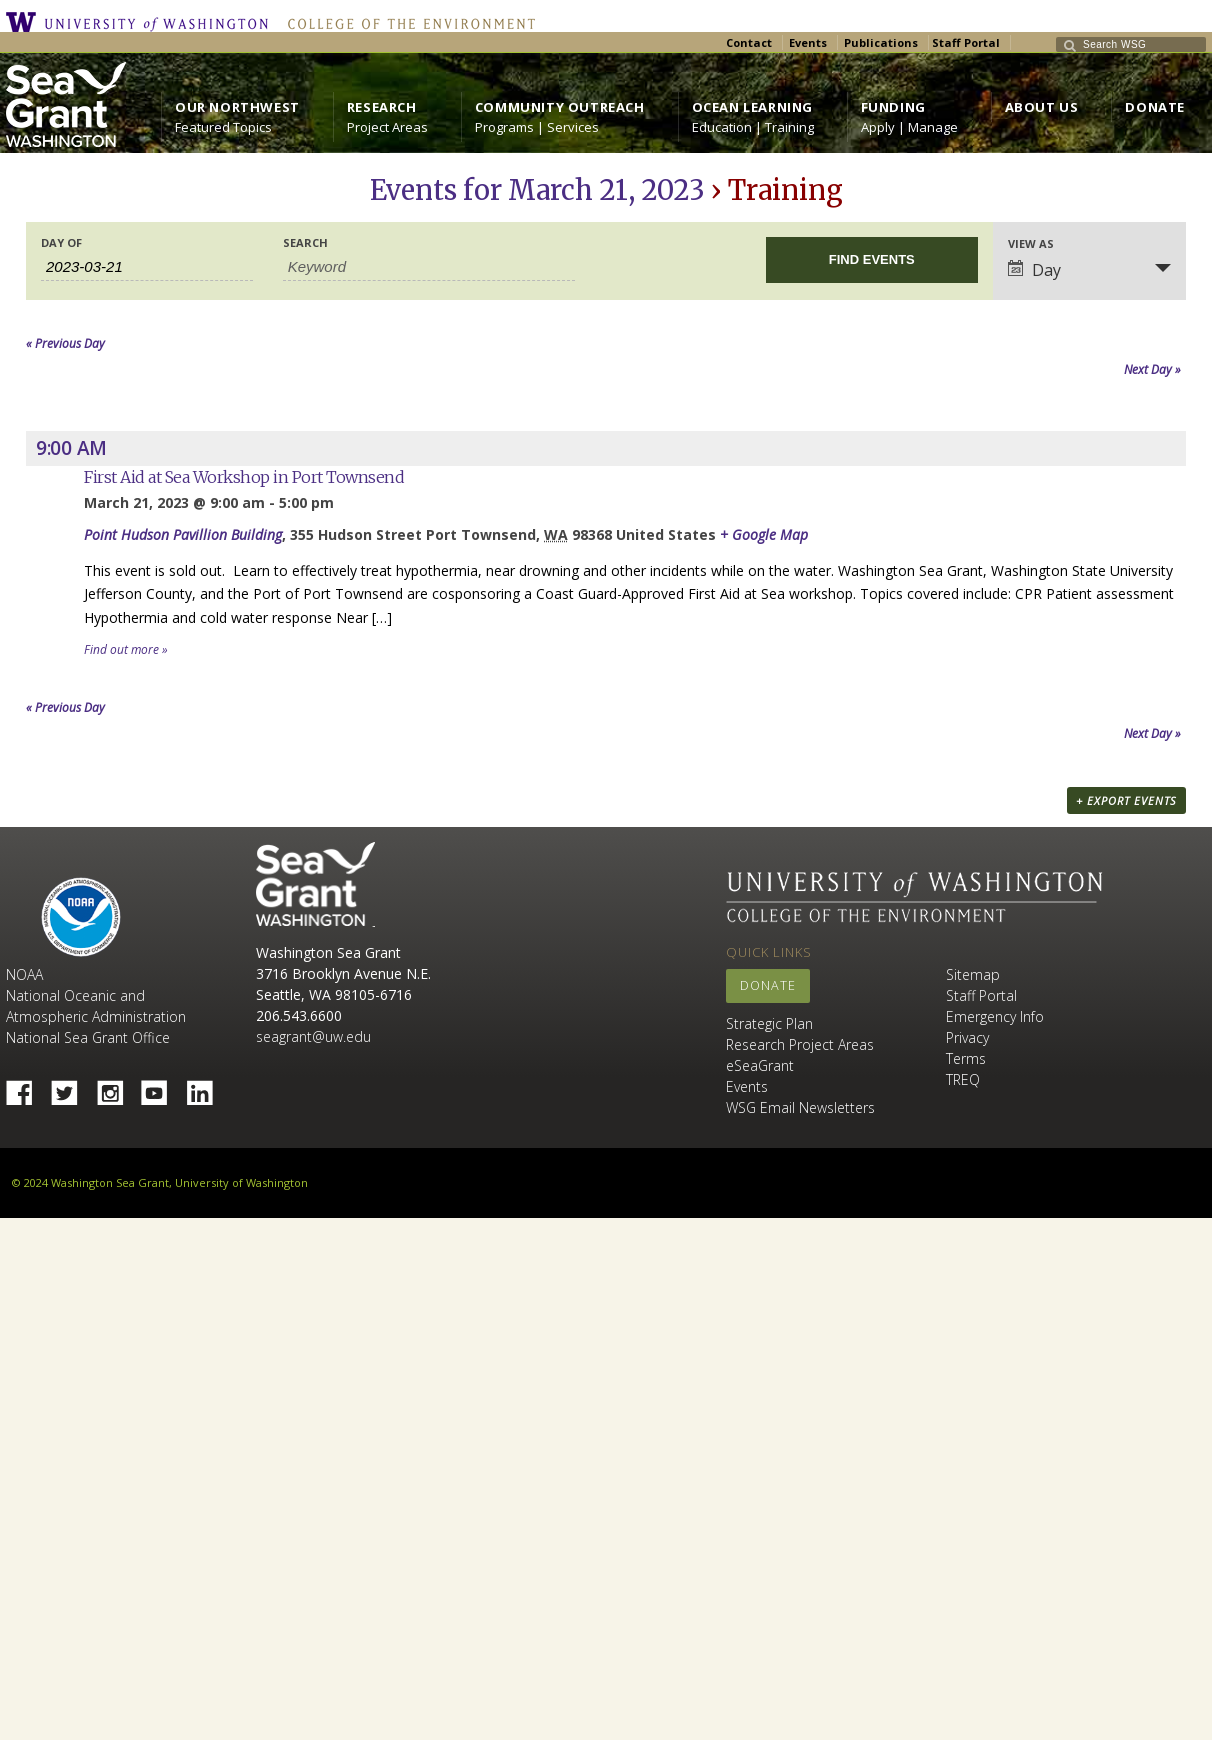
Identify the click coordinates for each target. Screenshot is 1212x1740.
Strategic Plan (769, 1023)
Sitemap (973, 974)
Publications (881, 42)
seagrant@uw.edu (313, 1036)
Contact (749, 42)
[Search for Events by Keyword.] (429, 267)
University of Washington (142, 22)
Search (305, 242)
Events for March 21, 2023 (537, 190)
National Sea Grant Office (88, 1037)
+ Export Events (1126, 800)
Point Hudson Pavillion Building (183, 534)
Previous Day (65, 343)
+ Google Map (764, 534)
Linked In (207, 1087)
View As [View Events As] (1031, 243)
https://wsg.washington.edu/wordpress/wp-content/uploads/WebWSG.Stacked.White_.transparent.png (66, 104)
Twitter (72, 1087)
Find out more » (126, 649)
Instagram (117, 1087)
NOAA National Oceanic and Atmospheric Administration (96, 995)
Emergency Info (995, 1016)
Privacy (967, 1037)
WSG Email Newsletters (800, 1107)
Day (1034, 270)
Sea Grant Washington (315, 884)
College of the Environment (406, 22)
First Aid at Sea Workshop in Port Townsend (244, 477)
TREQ (963, 1079)
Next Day (1152, 369)
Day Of (61, 242)
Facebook (27, 1087)
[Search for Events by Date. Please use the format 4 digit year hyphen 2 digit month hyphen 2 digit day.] (147, 267)
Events (808, 42)
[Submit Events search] (872, 260)
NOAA (81, 917)
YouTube (162, 1087)
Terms (966, 1058)
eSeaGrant (760, 1065)
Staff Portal (966, 42)
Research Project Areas (800, 1044)
